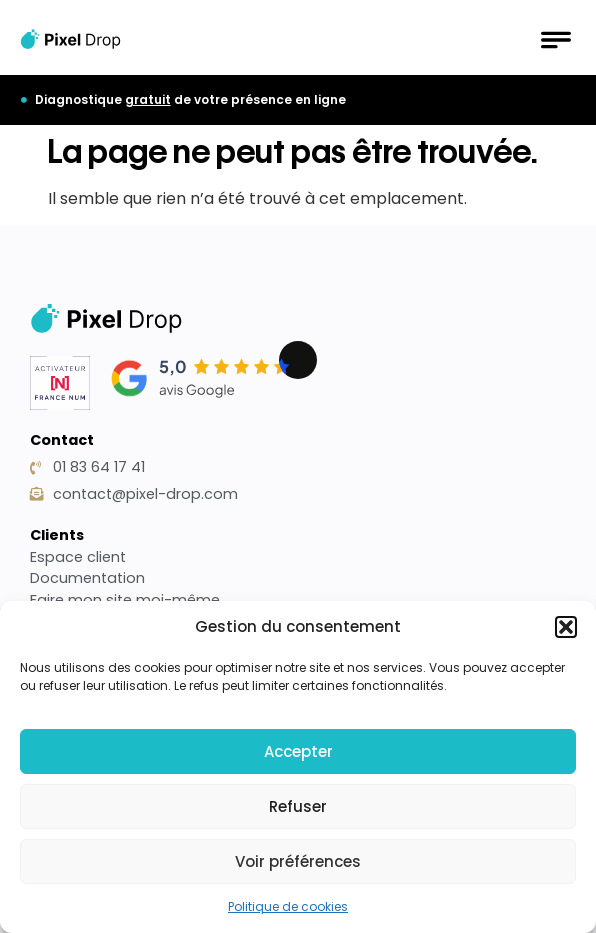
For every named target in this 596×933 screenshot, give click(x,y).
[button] (566, 627)
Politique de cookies (288, 906)
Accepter (298, 751)
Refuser (298, 806)
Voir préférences (298, 861)
